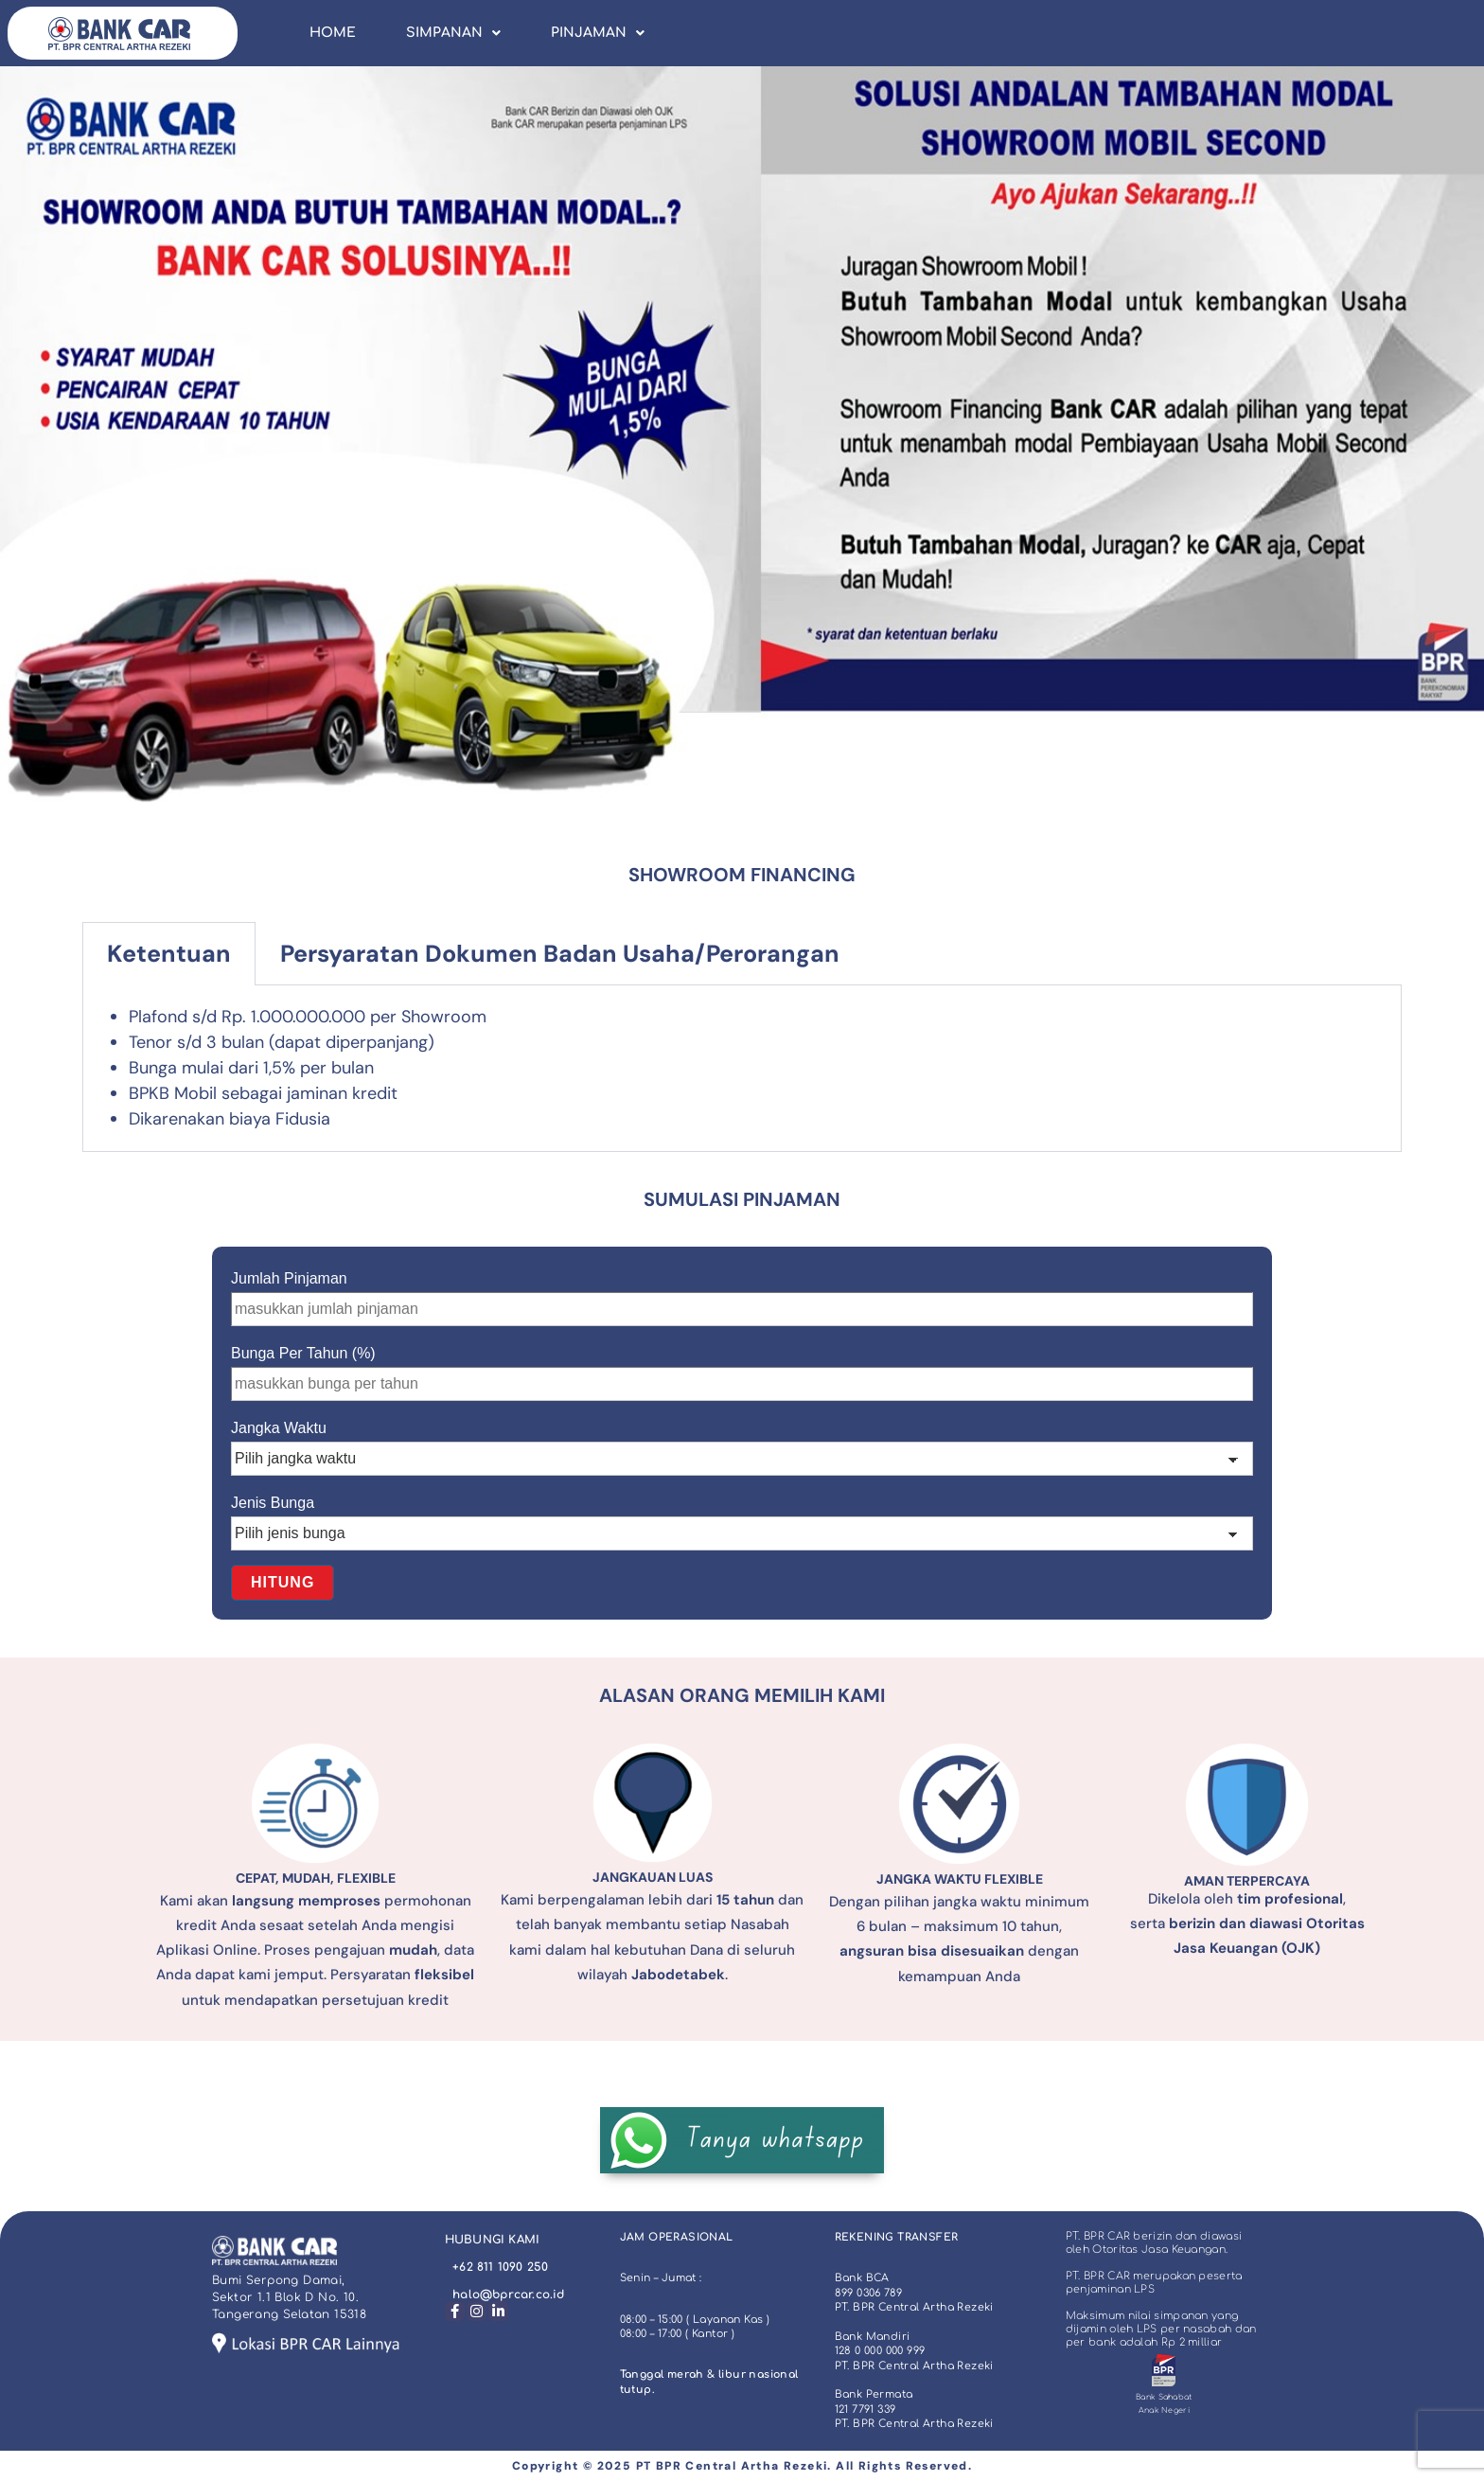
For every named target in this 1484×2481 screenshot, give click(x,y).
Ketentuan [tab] (169, 953)
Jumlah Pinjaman (289, 1278)
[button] (453, 33)
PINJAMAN (598, 33)
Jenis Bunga (272, 1503)
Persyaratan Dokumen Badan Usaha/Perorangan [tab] (559, 953)
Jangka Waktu (279, 1428)
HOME (332, 33)
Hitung (282, 1582)
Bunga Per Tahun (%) (303, 1353)
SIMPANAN (453, 33)
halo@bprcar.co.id (508, 2294)
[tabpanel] (741, 1068)
